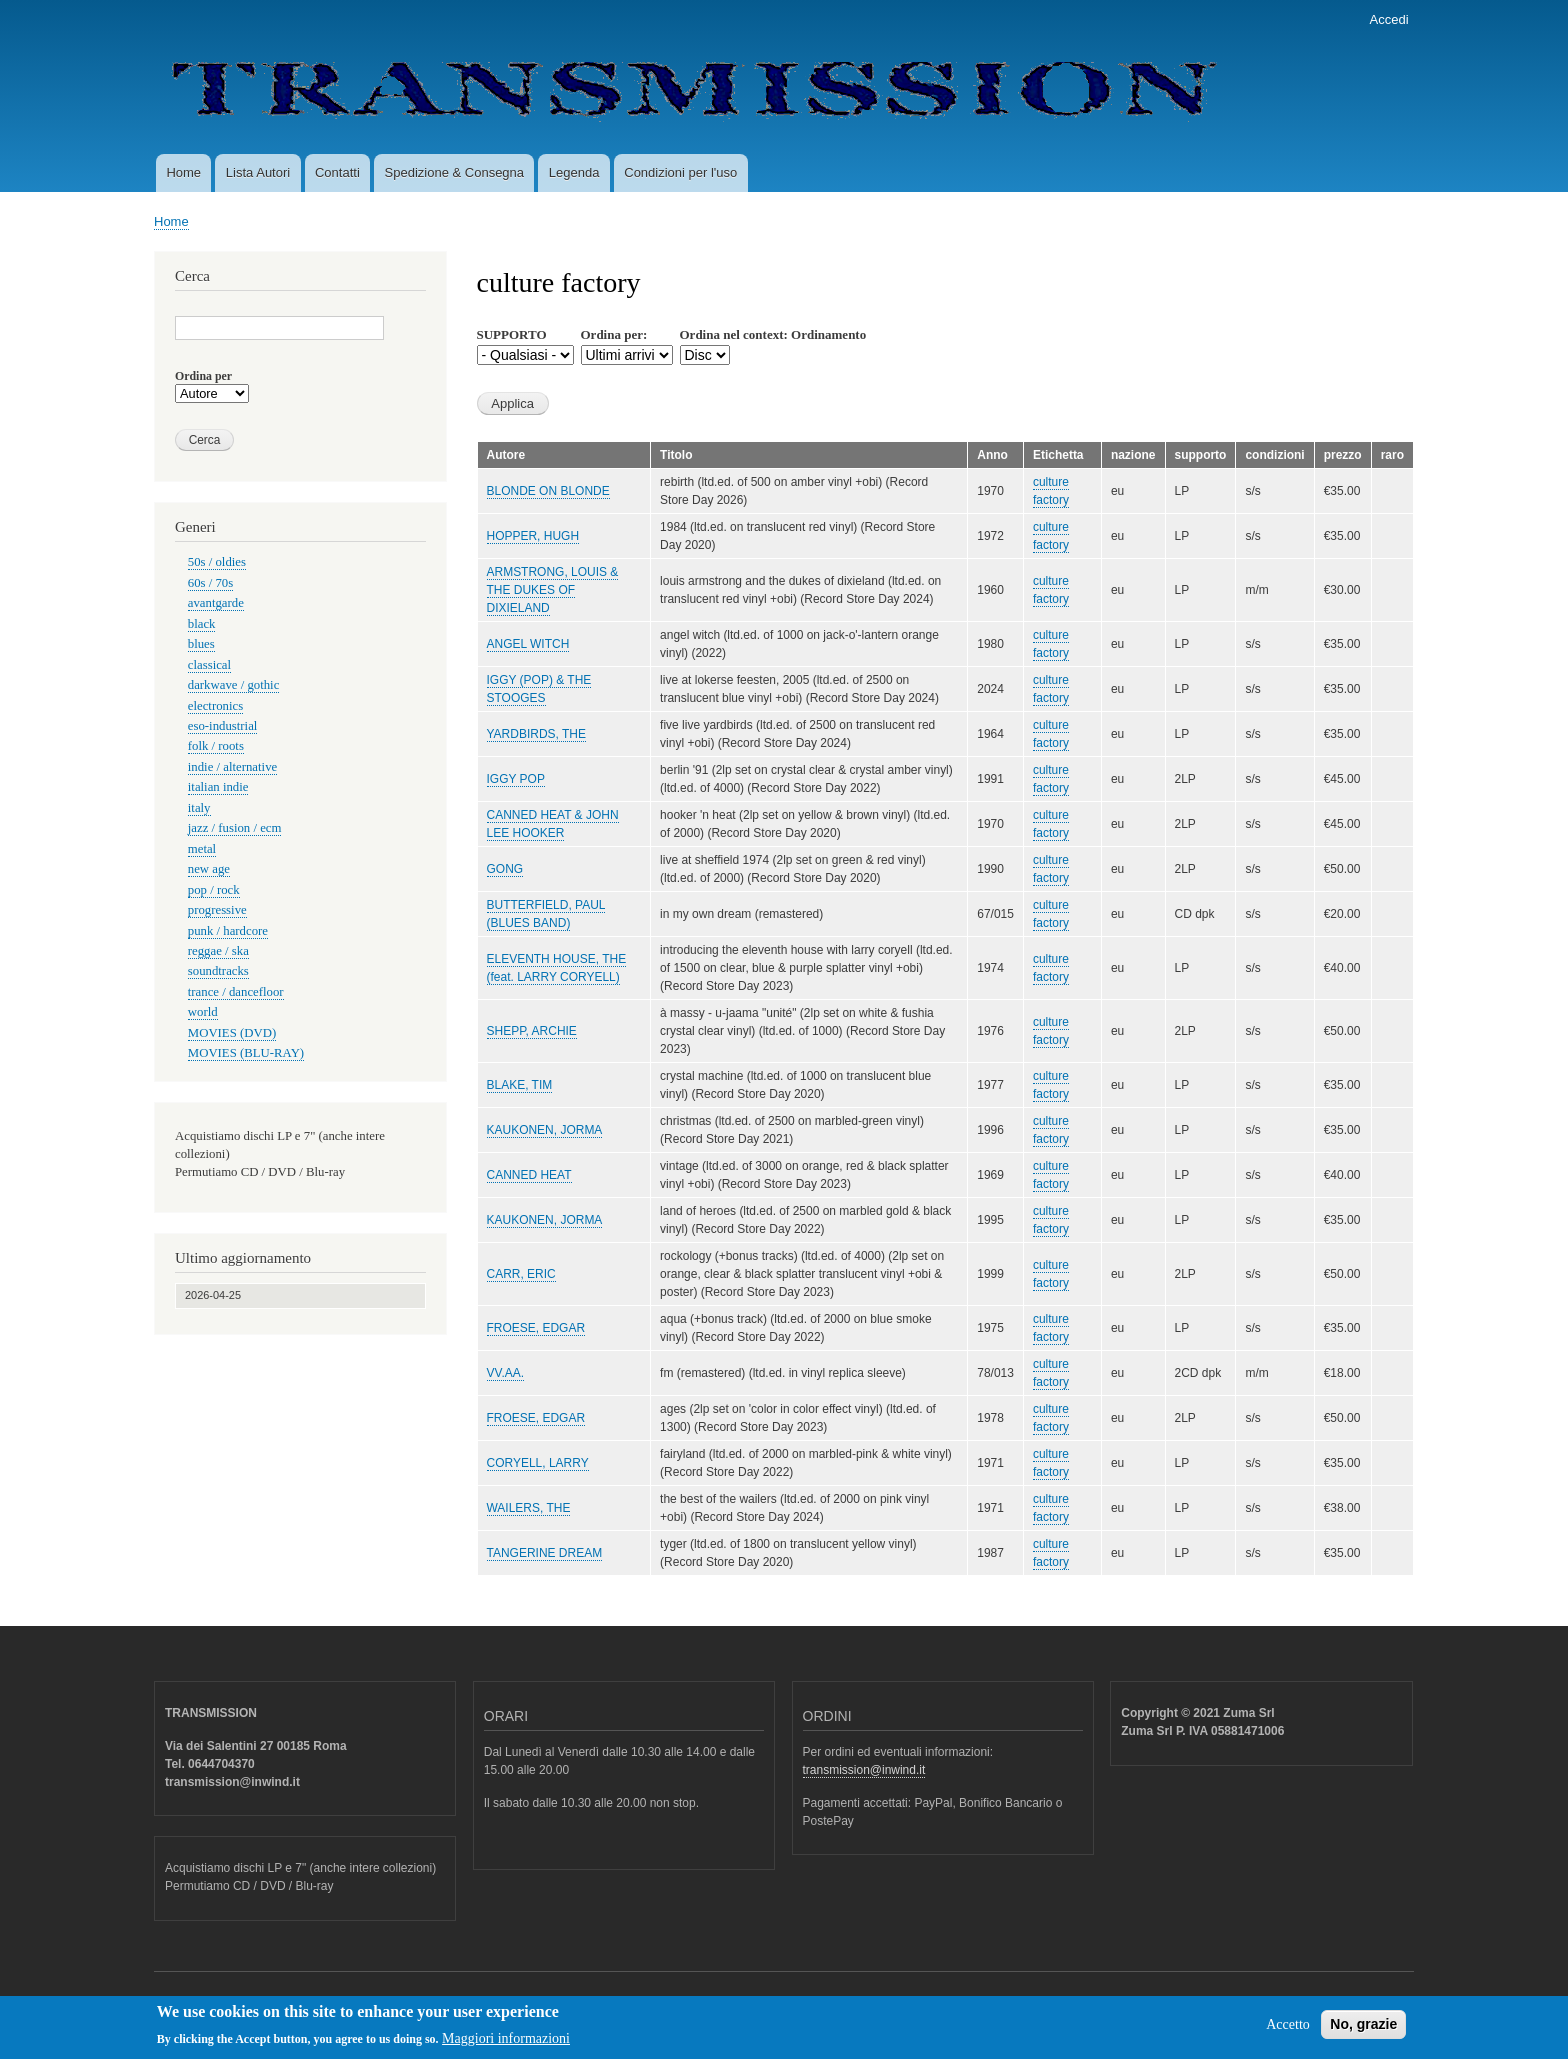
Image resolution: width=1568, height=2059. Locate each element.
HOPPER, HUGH (533, 536)
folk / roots (216, 746)
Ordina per (203, 376)
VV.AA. (506, 1373)
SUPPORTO (512, 334)
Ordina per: (614, 334)
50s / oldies (217, 562)
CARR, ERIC (521, 1274)
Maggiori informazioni (506, 2045)
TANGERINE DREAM (545, 1553)
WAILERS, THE (529, 1508)
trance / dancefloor (236, 992)
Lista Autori (258, 172)
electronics (215, 706)
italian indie (218, 787)
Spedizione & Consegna (455, 172)
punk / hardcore (228, 931)
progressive (217, 910)
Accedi (1389, 19)
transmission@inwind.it (864, 1770)
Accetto (1288, 2030)
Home (183, 172)
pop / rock (214, 890)
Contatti (337, 172)
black (202, 624)
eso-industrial (223, 726)
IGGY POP (516, 779)
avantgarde (216, 603)
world (203, 1012)
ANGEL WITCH (528, 644)
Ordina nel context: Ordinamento (773, 334)
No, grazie (1363, 2030)
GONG (505, 869)
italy (199, 808)
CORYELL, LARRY (538, 1463)
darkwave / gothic (234, 685)
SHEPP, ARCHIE (532, 1031)
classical (209, 665)
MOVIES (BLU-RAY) (246, 1053)
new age (209, 869)
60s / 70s (210, 583)
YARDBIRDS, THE (536, 734)
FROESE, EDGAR (536, 1328)
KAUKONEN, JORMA (545, 1130)
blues (201, 644)
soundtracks (218, 971)
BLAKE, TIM (520, 1085)
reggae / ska (218, 951)
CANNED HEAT (529, 1175)
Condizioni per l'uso (680, 172)
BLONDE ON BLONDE (548, 491)
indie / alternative (232, 767)
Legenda (574, 172)
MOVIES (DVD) (232, 1033)
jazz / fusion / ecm (235, 828)
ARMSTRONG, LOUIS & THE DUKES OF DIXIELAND (553, 590)
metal (202, 849)
